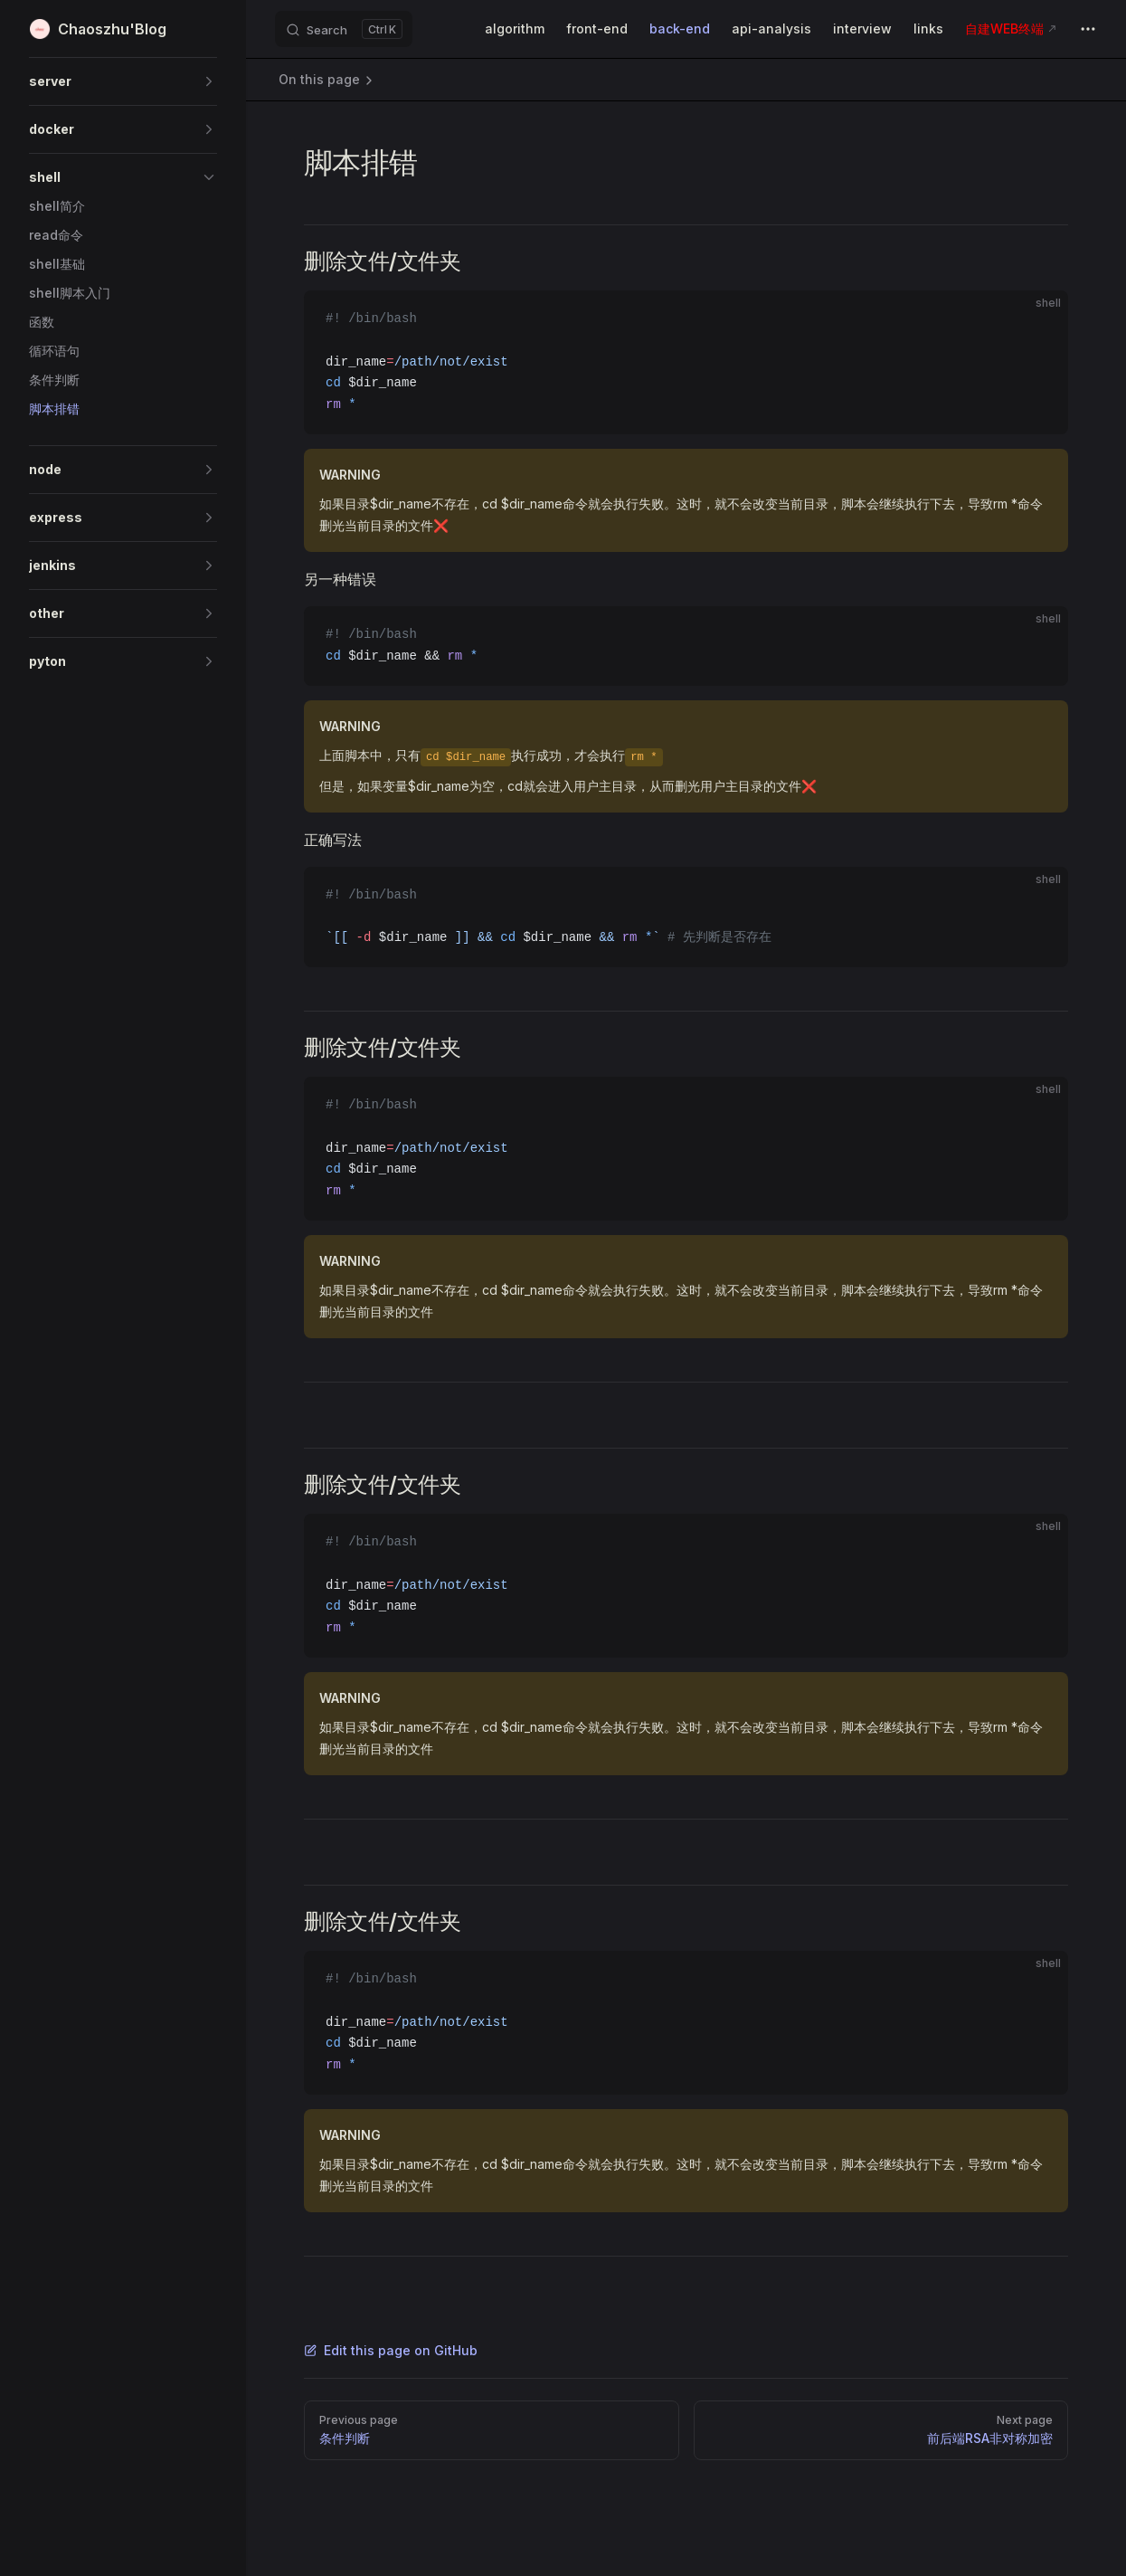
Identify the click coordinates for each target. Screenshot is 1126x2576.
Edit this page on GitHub (391, 2350)
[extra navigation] (1088, 29)
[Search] (343, 29)
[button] (123, 81)
